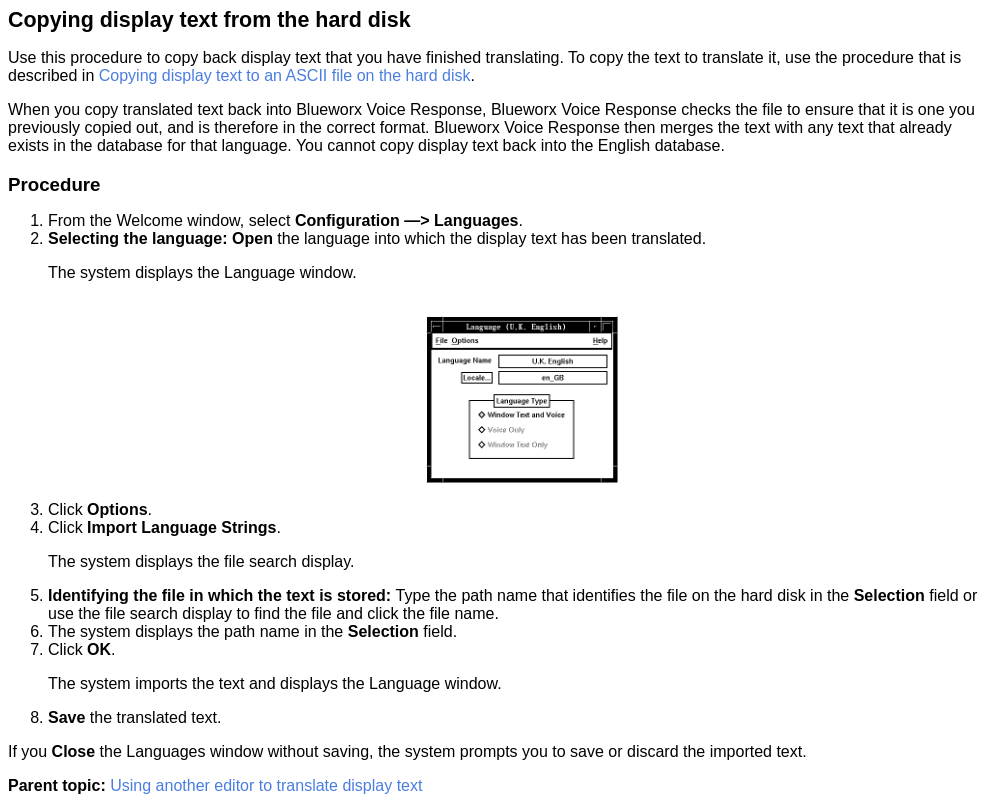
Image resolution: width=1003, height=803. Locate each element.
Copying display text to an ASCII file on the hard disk (285, 75)
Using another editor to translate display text (266, 785)
